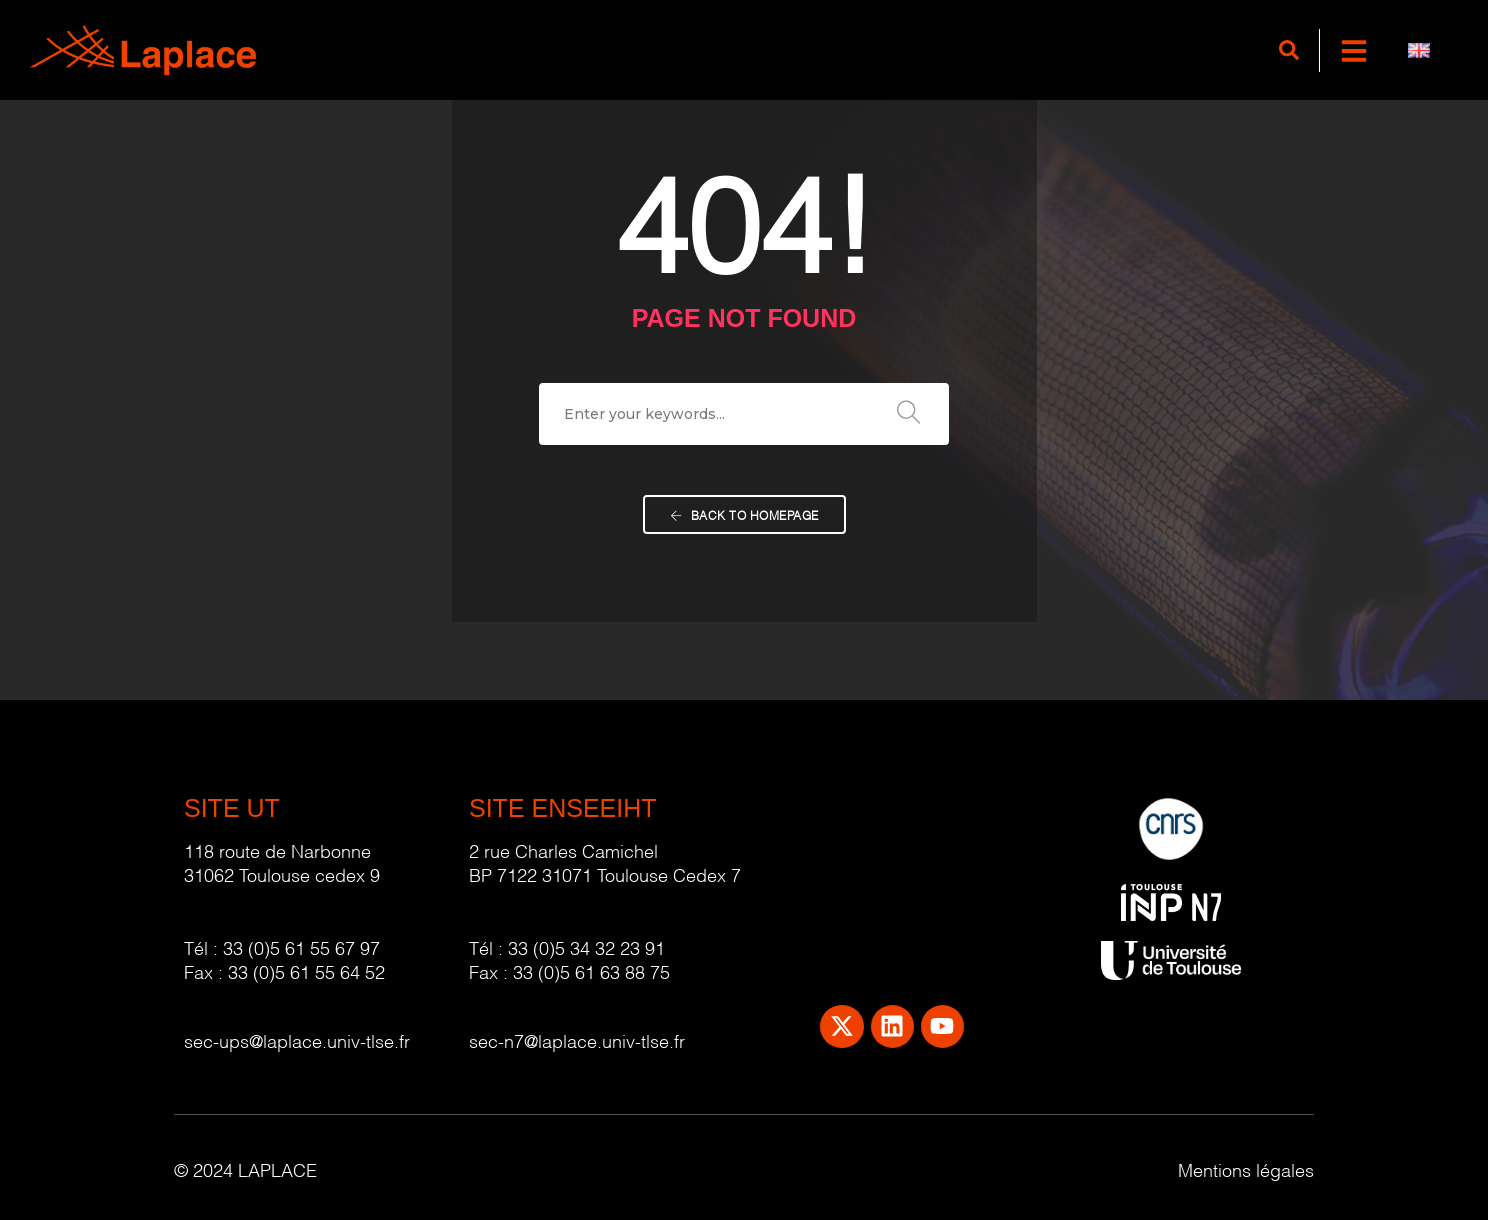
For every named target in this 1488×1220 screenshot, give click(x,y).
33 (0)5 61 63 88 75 (591, 970)
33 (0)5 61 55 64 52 (306, 970)
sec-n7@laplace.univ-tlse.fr (577, 1039)
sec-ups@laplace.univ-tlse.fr (297, 1039)
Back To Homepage (744, 516)
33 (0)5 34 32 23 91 (586, 946)
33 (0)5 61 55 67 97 (301, 946)
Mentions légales (1246, 1168)
